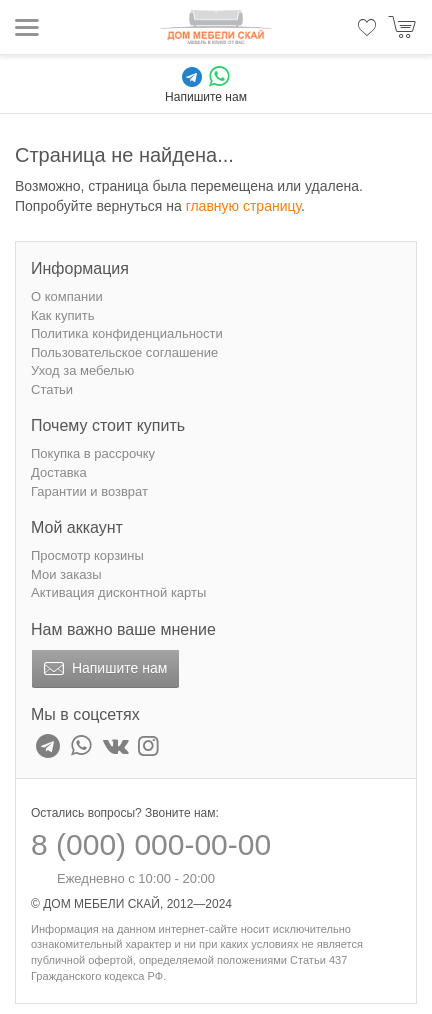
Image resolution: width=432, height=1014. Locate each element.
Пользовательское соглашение (124, 352)
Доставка (59, 472)
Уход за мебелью (82, 370)
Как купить (62, 315)
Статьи (52, 389)
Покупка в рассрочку (93, 453)
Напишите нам (103, 669)
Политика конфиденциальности (127, 333)
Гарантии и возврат (89, 491)
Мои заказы (66, 574)
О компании (67, 296)
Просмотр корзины (87, 555)
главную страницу (243, 206)
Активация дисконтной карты (118, 592)
